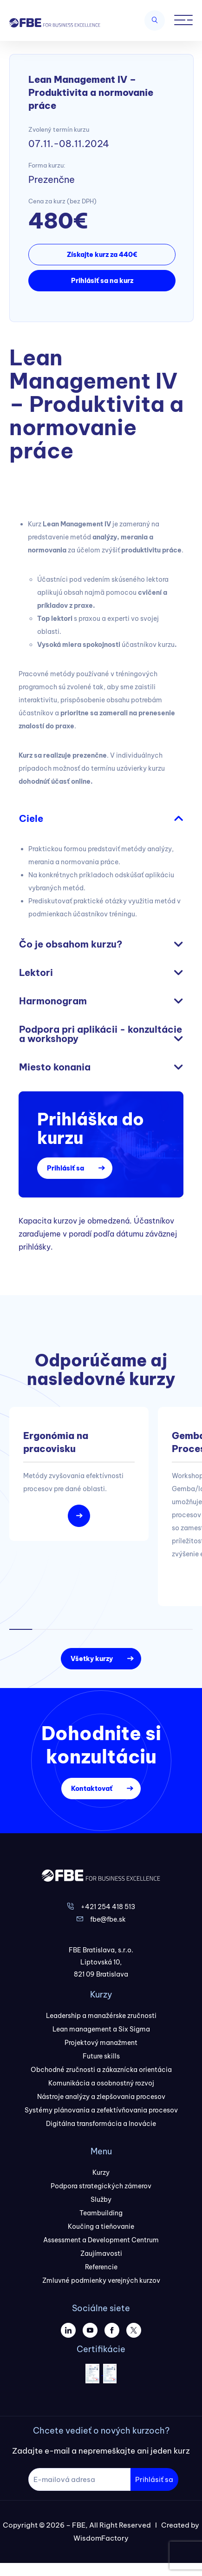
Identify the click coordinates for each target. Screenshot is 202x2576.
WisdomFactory (101, 2538)
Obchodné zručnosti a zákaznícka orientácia (101, 2069)
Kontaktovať (91, 1788)
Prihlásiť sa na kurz (102, 280)
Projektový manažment (101, 2042)
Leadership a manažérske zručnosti (101, 2015)
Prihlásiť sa (65, 1168)
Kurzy (101, 2172)
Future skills (101, 2056)
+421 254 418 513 (108, 1907)
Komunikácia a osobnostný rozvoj (101, 2083)
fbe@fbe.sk (108, 1919)
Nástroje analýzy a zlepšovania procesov (101, 2096)
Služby (101, 2199)
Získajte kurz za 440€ (102, 254)
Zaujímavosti (101, 2253)
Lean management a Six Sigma (101, 2029)
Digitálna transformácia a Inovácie (101, 2123)
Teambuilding (101, 2213)
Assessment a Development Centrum (101, 2240)
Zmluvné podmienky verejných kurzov (101, 2280)
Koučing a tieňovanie (101, 2226)
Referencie (101, 2267)
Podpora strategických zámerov (101, 2186)
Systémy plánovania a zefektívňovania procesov (101, 2110)
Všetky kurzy (92, 1659)
